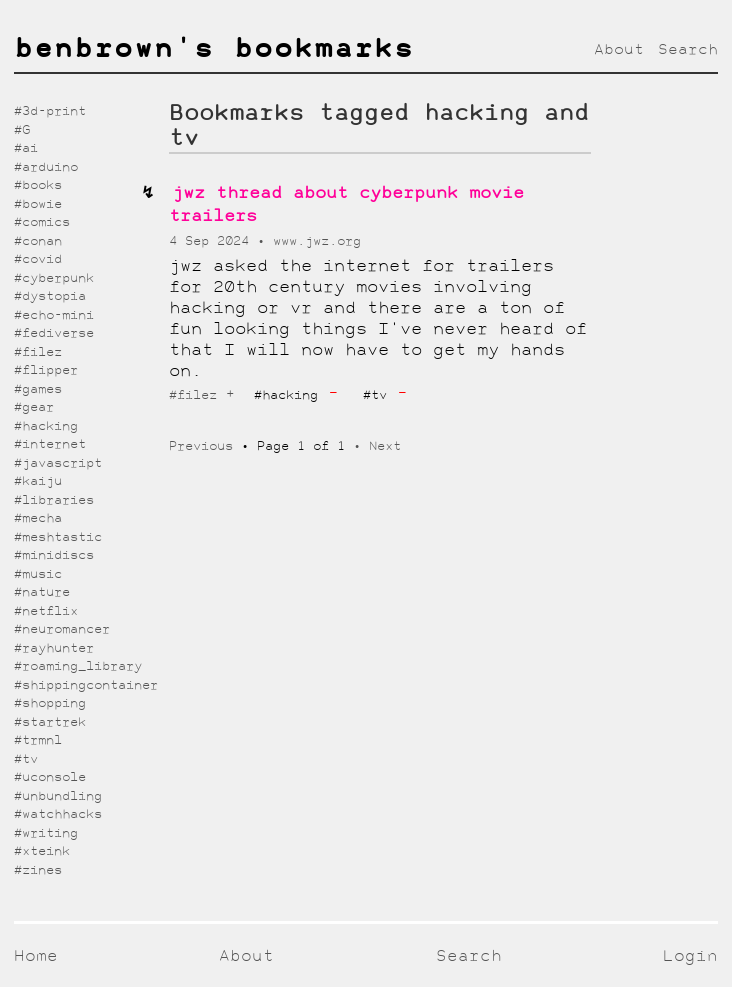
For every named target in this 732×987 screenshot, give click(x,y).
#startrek (50, 722)
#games (38, 389)
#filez (193, 395)
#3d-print (50, 111)
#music (38, 574)
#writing (46, 833)
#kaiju (38, 481)
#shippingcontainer (86, 685)
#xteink (42, 851)
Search (688, 50)
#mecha (38, 518)
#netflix (46, 611)
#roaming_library (78, 666)
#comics (42, 222)
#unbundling (58, 796)
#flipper (46, 370)
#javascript (58, 463)
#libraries (54, 500)
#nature (42, 592)
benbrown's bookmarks (214, 50)
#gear (34, 407)
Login (690, 956)
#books (38, 185)
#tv (26, 759)
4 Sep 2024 (213, 241)
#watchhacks (58, 814)
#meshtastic (58, 537)
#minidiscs (54, 555)
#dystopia (50, 296)
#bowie (38, 204)
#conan (38, 241)
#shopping (50, 703)
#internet (50, 444)
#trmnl (38, 740)
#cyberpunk (54, 278)
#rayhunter (54, 648)
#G (22, 130)
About (619, 50)
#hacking (46, 426)
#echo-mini (54, 315)
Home (36, 956)
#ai (26, 148)
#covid (38, 259)
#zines (38, 870)
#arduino (46, 167)
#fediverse (54, 333)
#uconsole (50, 777)
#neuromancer (62, 629)
